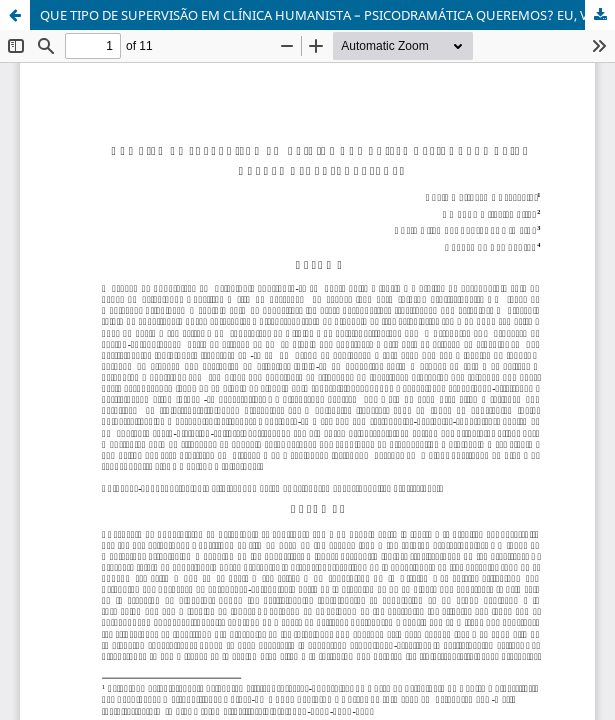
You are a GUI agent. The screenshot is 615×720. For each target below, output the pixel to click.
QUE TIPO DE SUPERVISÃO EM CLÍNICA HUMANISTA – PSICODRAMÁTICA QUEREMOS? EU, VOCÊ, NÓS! (327, 15)
